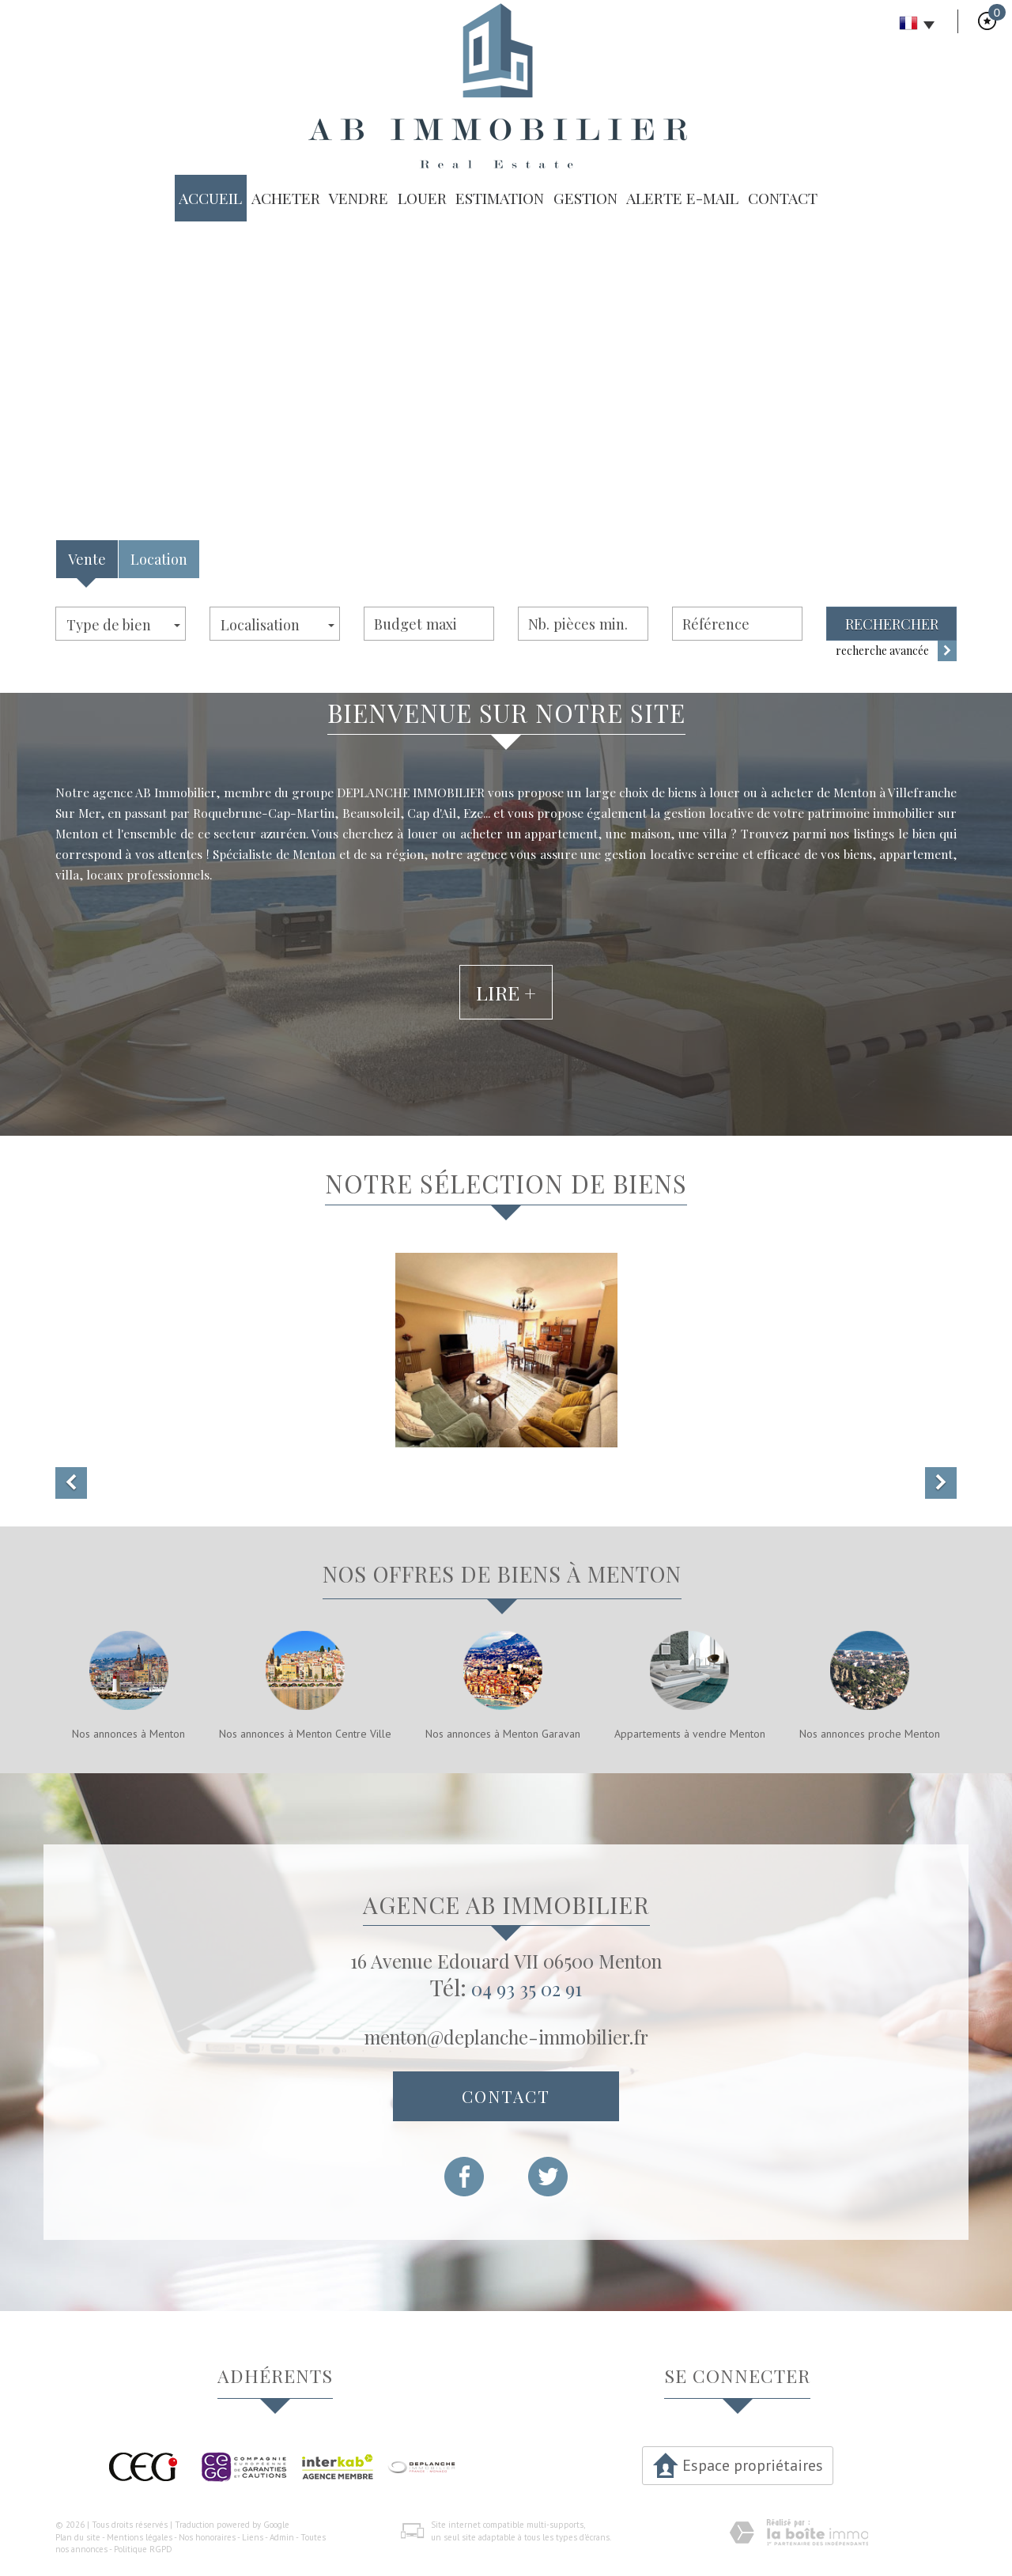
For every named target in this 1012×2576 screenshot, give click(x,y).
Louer (422, 197)
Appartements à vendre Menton (689, 1734)
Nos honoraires (207, 2537)
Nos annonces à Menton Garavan (502, 1734)
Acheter (285, 197)
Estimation (499, 197)
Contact (783, 197)
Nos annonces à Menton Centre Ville (305, 1734)
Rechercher (891, 624)
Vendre (358, 197)
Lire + (506, 1050)
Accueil (210, 197)
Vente (87, 559)
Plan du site (77, 2537)
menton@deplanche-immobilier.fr (506, 2036)
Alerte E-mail (682, 197)
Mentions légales (139, 2537)
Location (158, 559)
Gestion (585, 197)
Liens (252, 2537)
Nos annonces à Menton (128, 1734)
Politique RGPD (143, 2549)
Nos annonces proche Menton (869, 1734)
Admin (282, 2537)
